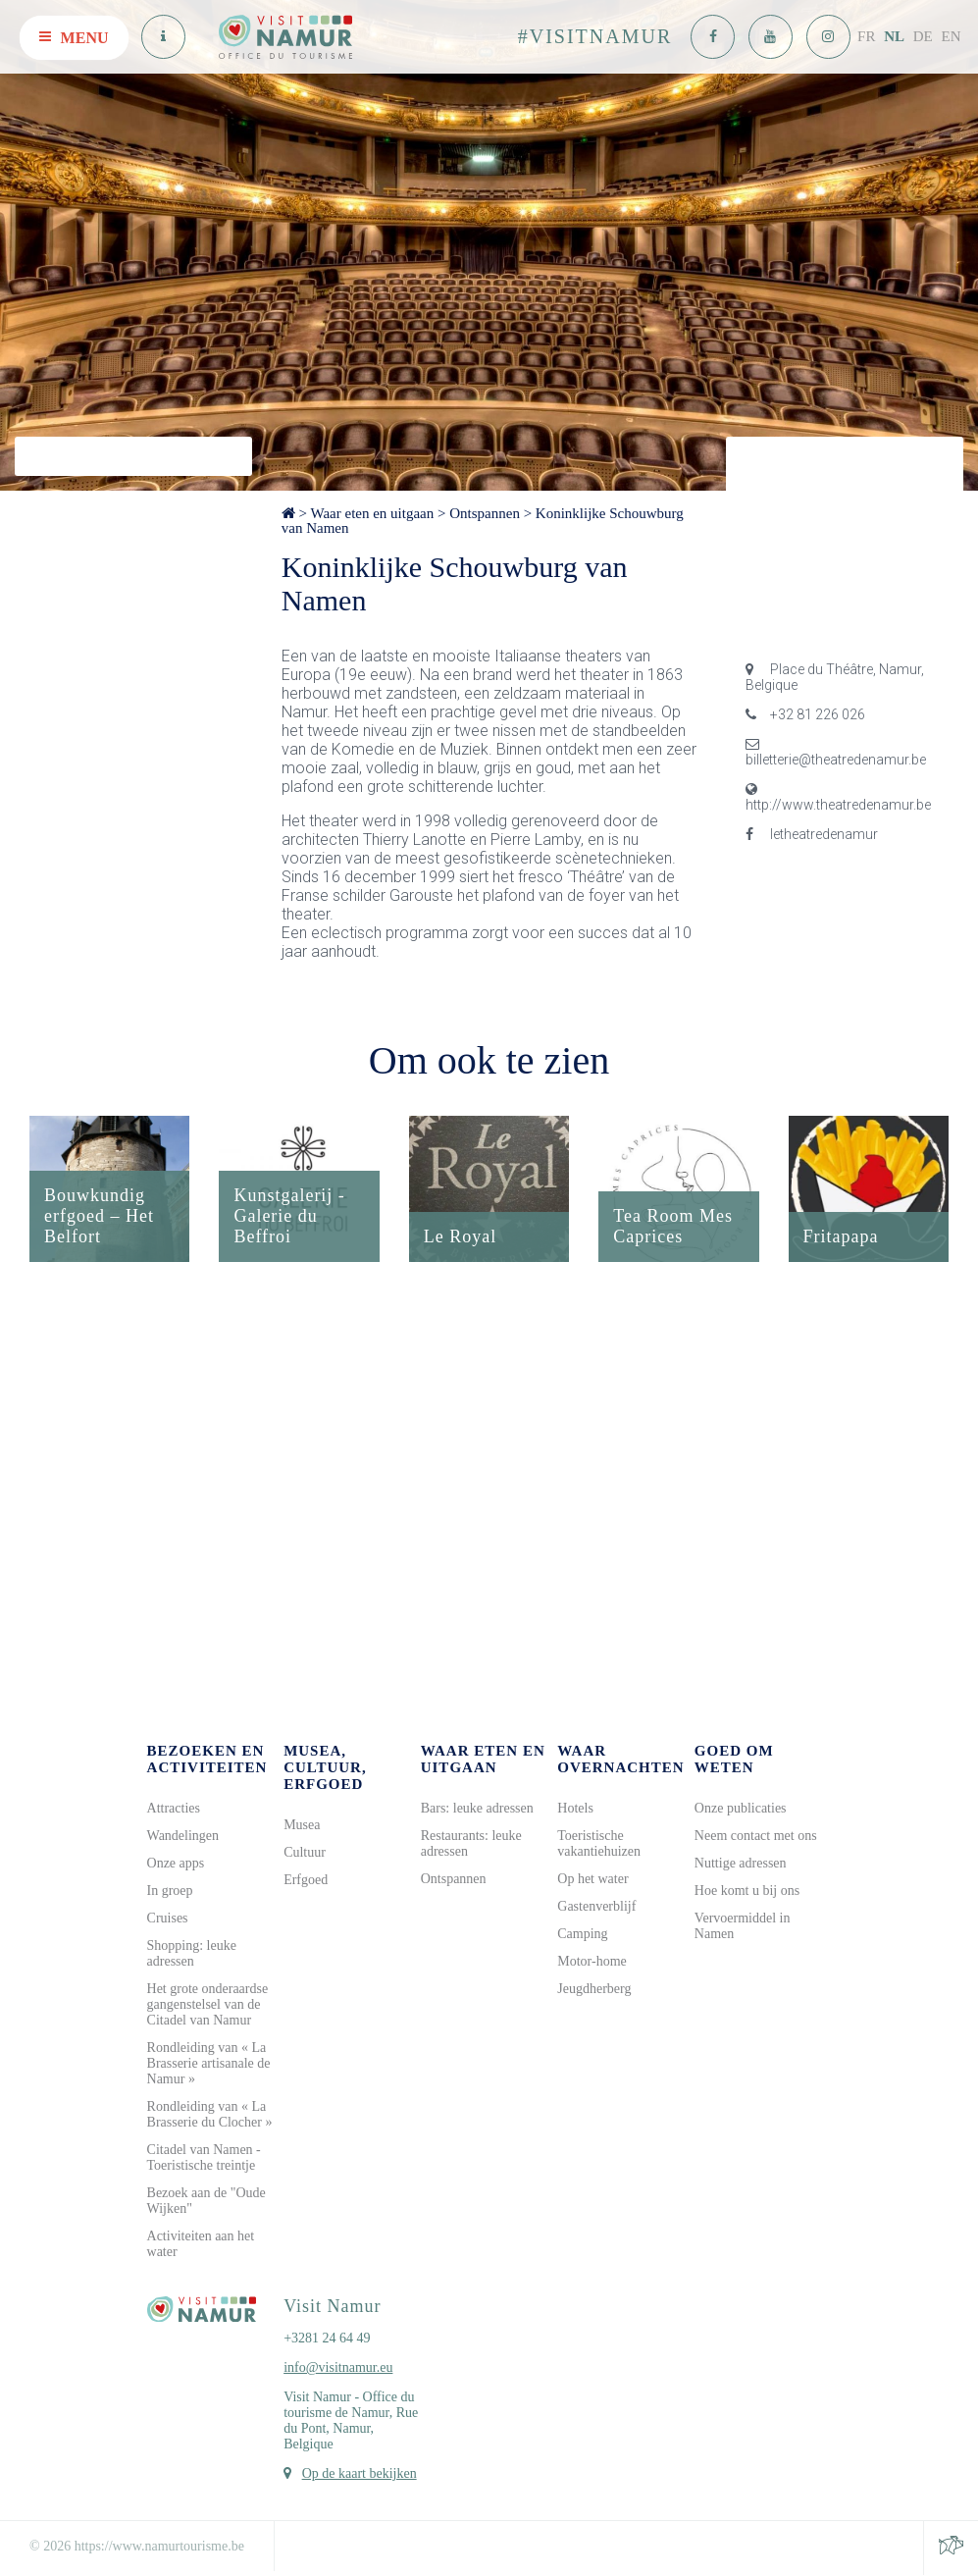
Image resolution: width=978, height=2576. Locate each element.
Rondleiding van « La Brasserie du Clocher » (210, 2115)
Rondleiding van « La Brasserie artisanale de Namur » (209, 2064)
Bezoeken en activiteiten (207, 1760)
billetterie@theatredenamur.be (836, 752)
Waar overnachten (620, 1760)
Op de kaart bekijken (359, 2474)
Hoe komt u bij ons (747, 1891)
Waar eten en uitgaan (372, 513)
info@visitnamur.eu (337, 2368)
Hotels (575, 1809)
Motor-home (592, 1962)
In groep (170, 1891)
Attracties (173, 1809)
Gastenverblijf (596, 1907)
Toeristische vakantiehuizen (599, 1844)
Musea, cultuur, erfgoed (325, 1768)
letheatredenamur (812, 834)
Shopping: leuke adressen (191, 1954)
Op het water (592, 1879)
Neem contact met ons (756, 1836)
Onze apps (176, 1864)
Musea (301, 1825)
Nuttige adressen (741, 1864)
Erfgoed (305, 1880)
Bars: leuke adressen (477, 1809)
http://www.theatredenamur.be (838, 797)
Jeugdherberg (594, 1989)
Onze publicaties (741, 1809)
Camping (582, 1934)
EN (951, 36)
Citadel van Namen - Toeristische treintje (204, 2158)
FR (866, 36)
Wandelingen (183, 1836)
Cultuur (304, 1853)
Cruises (167, 1919)
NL (894, 36)
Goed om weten (734, 1760)
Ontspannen (484, 513)
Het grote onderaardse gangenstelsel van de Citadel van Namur (208, 2005)
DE (923, 36)
